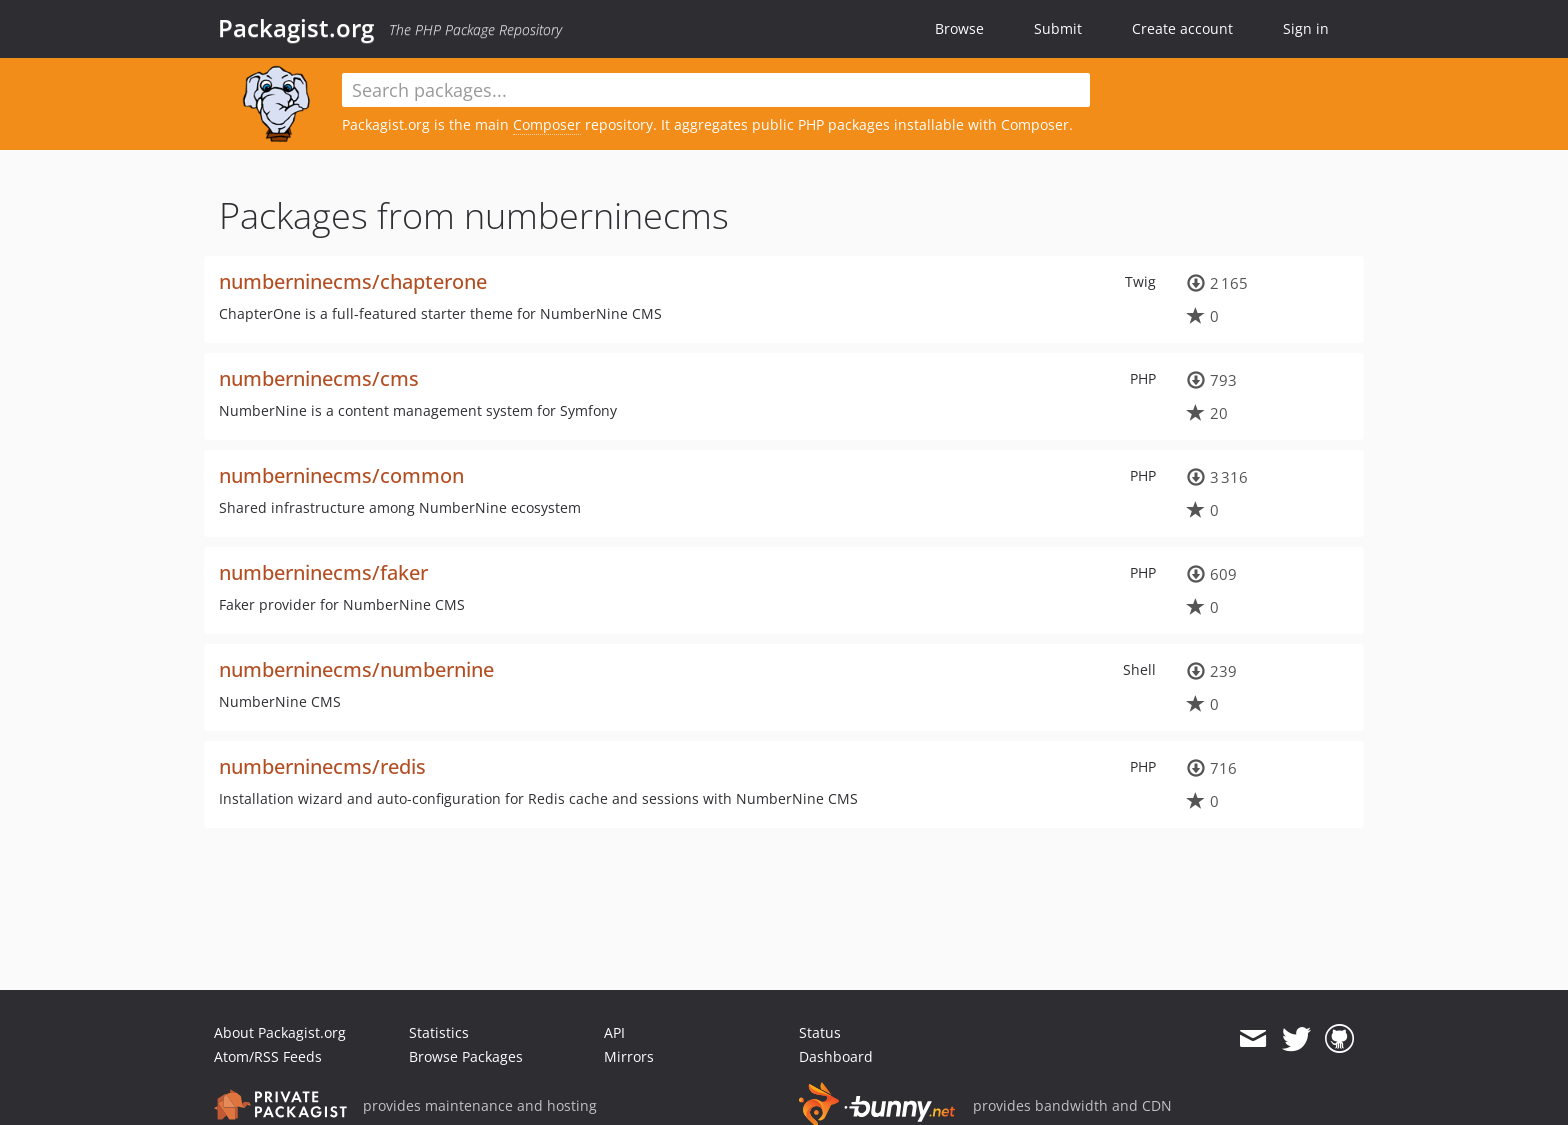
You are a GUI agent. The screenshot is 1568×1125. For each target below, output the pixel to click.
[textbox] (716, 90)
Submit (1058, 28)
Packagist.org (296, 28)
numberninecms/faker (323, 572)
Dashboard (836, 1056)
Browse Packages (466, 1056)
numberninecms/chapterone (353, 281)
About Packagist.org (280, 1032)
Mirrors (629, 1056)
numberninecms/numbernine (356, 669)
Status (820, 1032)
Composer (547, 124)
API (614, 1032)
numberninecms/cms (319, 378)
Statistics (439, 1032)
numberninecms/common (341, 475)
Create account (1182, 28)
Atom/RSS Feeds (268, 1056)
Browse (959, 28)
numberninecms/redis (322, 766)
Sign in (1306, 28)
